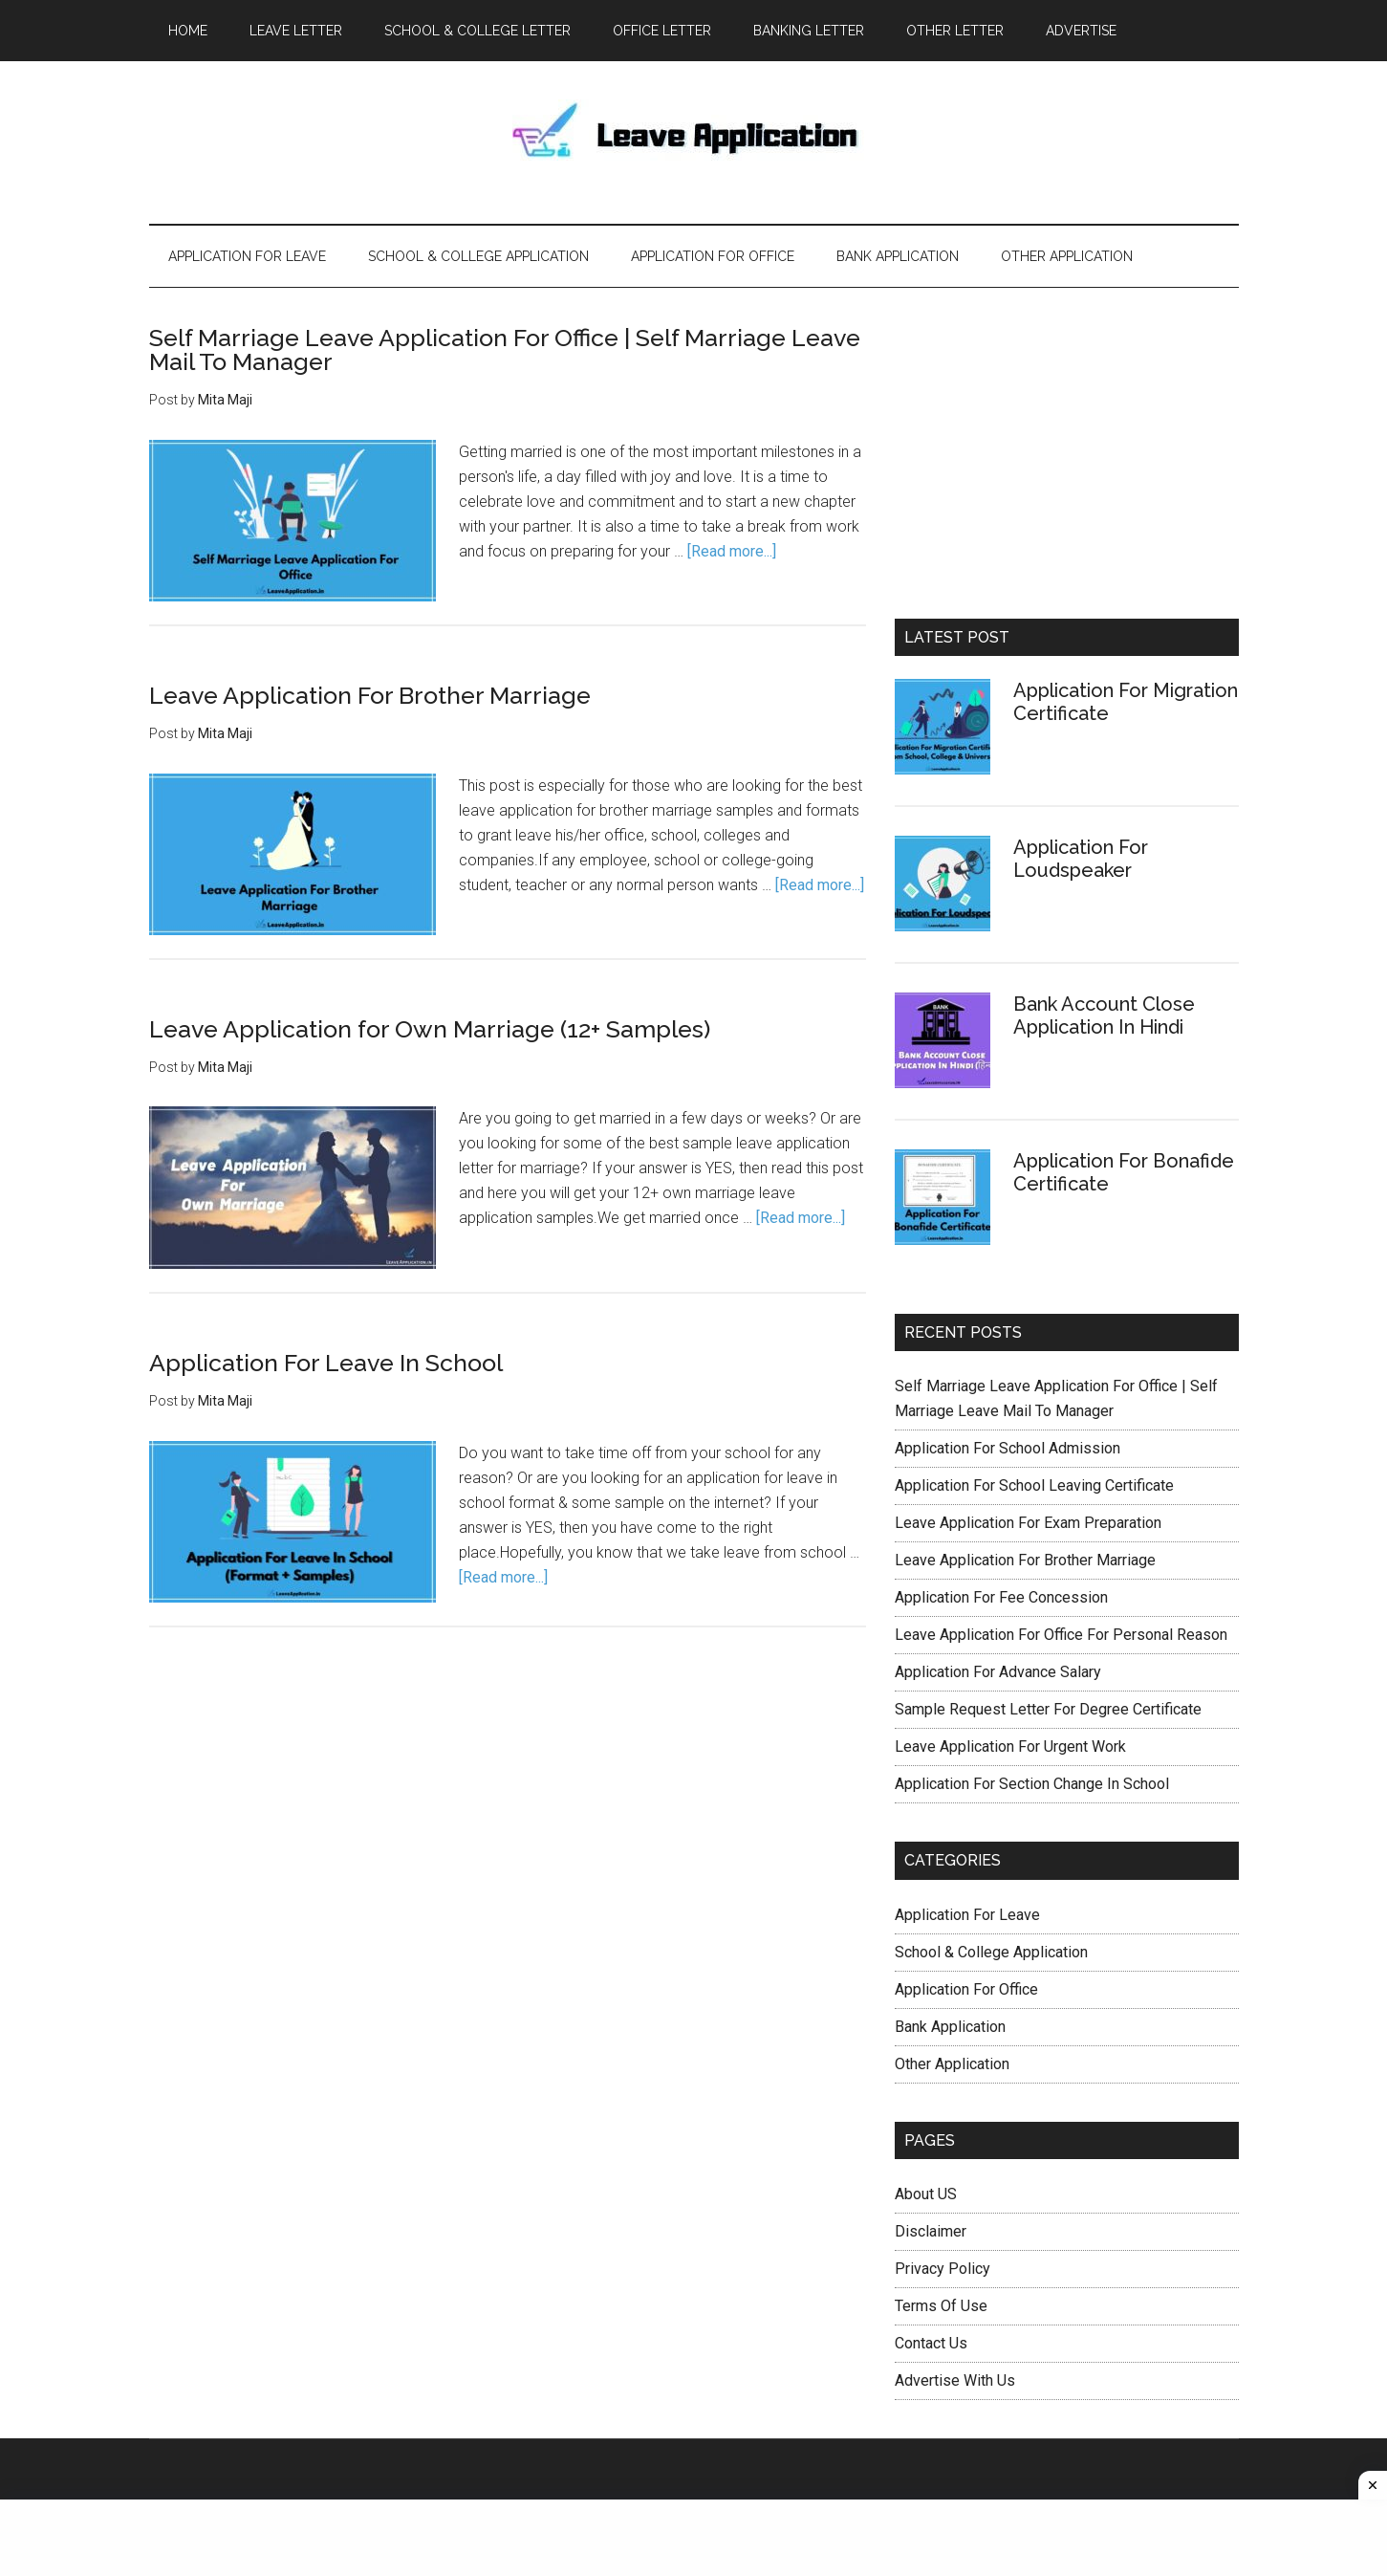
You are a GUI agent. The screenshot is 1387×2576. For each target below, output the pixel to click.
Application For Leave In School (326, 1362)
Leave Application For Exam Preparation (1028, 1523)
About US (926, 2194)
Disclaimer (930, 2231)
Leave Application (694, 142)
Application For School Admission (1007, 1448)
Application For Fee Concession (1001, 1597)
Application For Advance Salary (998, 1672)
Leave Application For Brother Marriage (370, 695)
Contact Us (931, 2343)
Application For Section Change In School (1032, 1784)
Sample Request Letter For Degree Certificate (1048, 1709)
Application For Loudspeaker (1080, 859)
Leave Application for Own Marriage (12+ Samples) (429, 1029)
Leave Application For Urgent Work (1010, 1746)
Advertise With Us (955, 2380)
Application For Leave (967, 1915)
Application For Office (966, 1989)
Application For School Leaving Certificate (1034, 1485)
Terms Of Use (941, 2306)
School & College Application (991, 1952)
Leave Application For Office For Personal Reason (1061, 1635)
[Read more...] (731, 551)
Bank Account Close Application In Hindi (1104, 1015)
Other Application (952, 2064)
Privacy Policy (942, 2268)
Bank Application (950, 2027)
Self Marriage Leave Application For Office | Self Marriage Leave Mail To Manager (504, 349)
